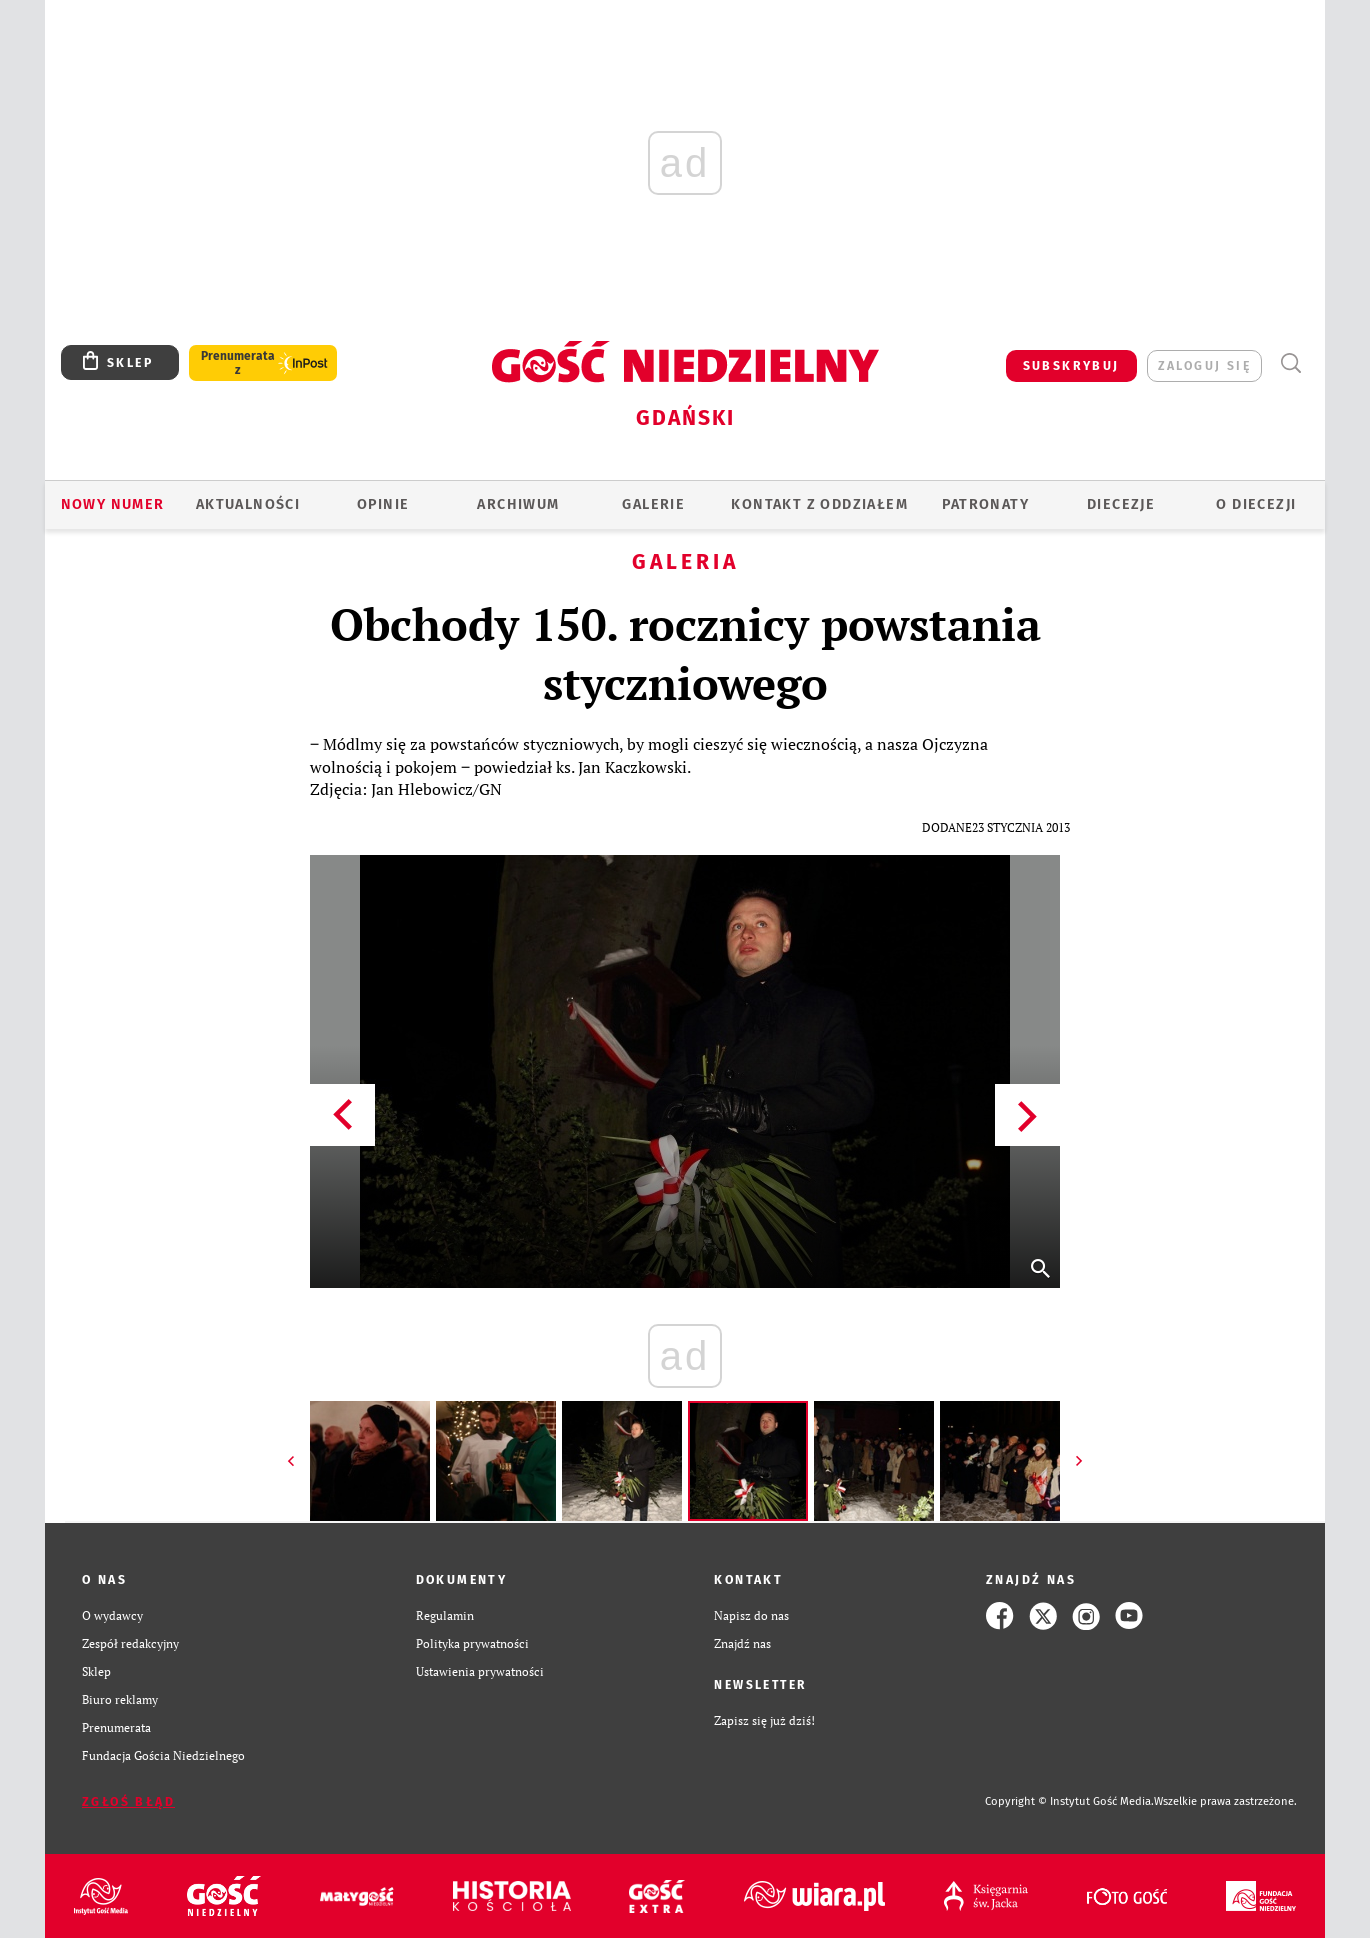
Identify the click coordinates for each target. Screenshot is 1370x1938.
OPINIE (383, 504)
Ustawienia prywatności (480, 1671)
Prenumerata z (238, 363)
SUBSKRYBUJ (1071, 366)
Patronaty (985, 504)
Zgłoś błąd (128, 1802)
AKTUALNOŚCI (248, 504)
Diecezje (1121, 504)
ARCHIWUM (518, 504)
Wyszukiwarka (1290, 363)
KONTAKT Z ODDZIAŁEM (819, 504)
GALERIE (653, 504)
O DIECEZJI (1256, 504)
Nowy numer (113, 504)
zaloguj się (1204, 366)
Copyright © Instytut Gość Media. (1069, 1801)
